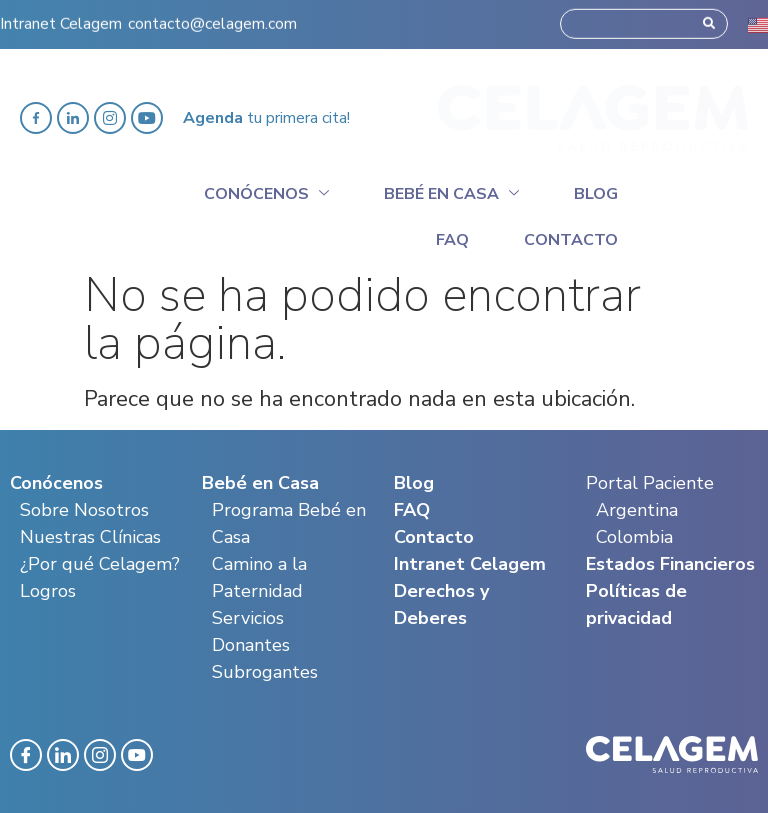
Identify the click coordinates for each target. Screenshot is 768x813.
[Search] (709, 17)
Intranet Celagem (61, 17)
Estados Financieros (670, 564)
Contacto (571, 240)
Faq (452, 240)
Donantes (251, 645)
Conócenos (266, 191)
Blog (596, 194)
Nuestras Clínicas (90, 537)
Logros (48, 591)
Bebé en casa (451, 191)
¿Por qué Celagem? (100, 564)
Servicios (248, 618)
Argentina (637, 510)
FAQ (412, 510)
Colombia (634, 537)
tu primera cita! (266, 118)
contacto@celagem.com (212, 17)
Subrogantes (265, 672)
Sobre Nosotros (84, 510)
